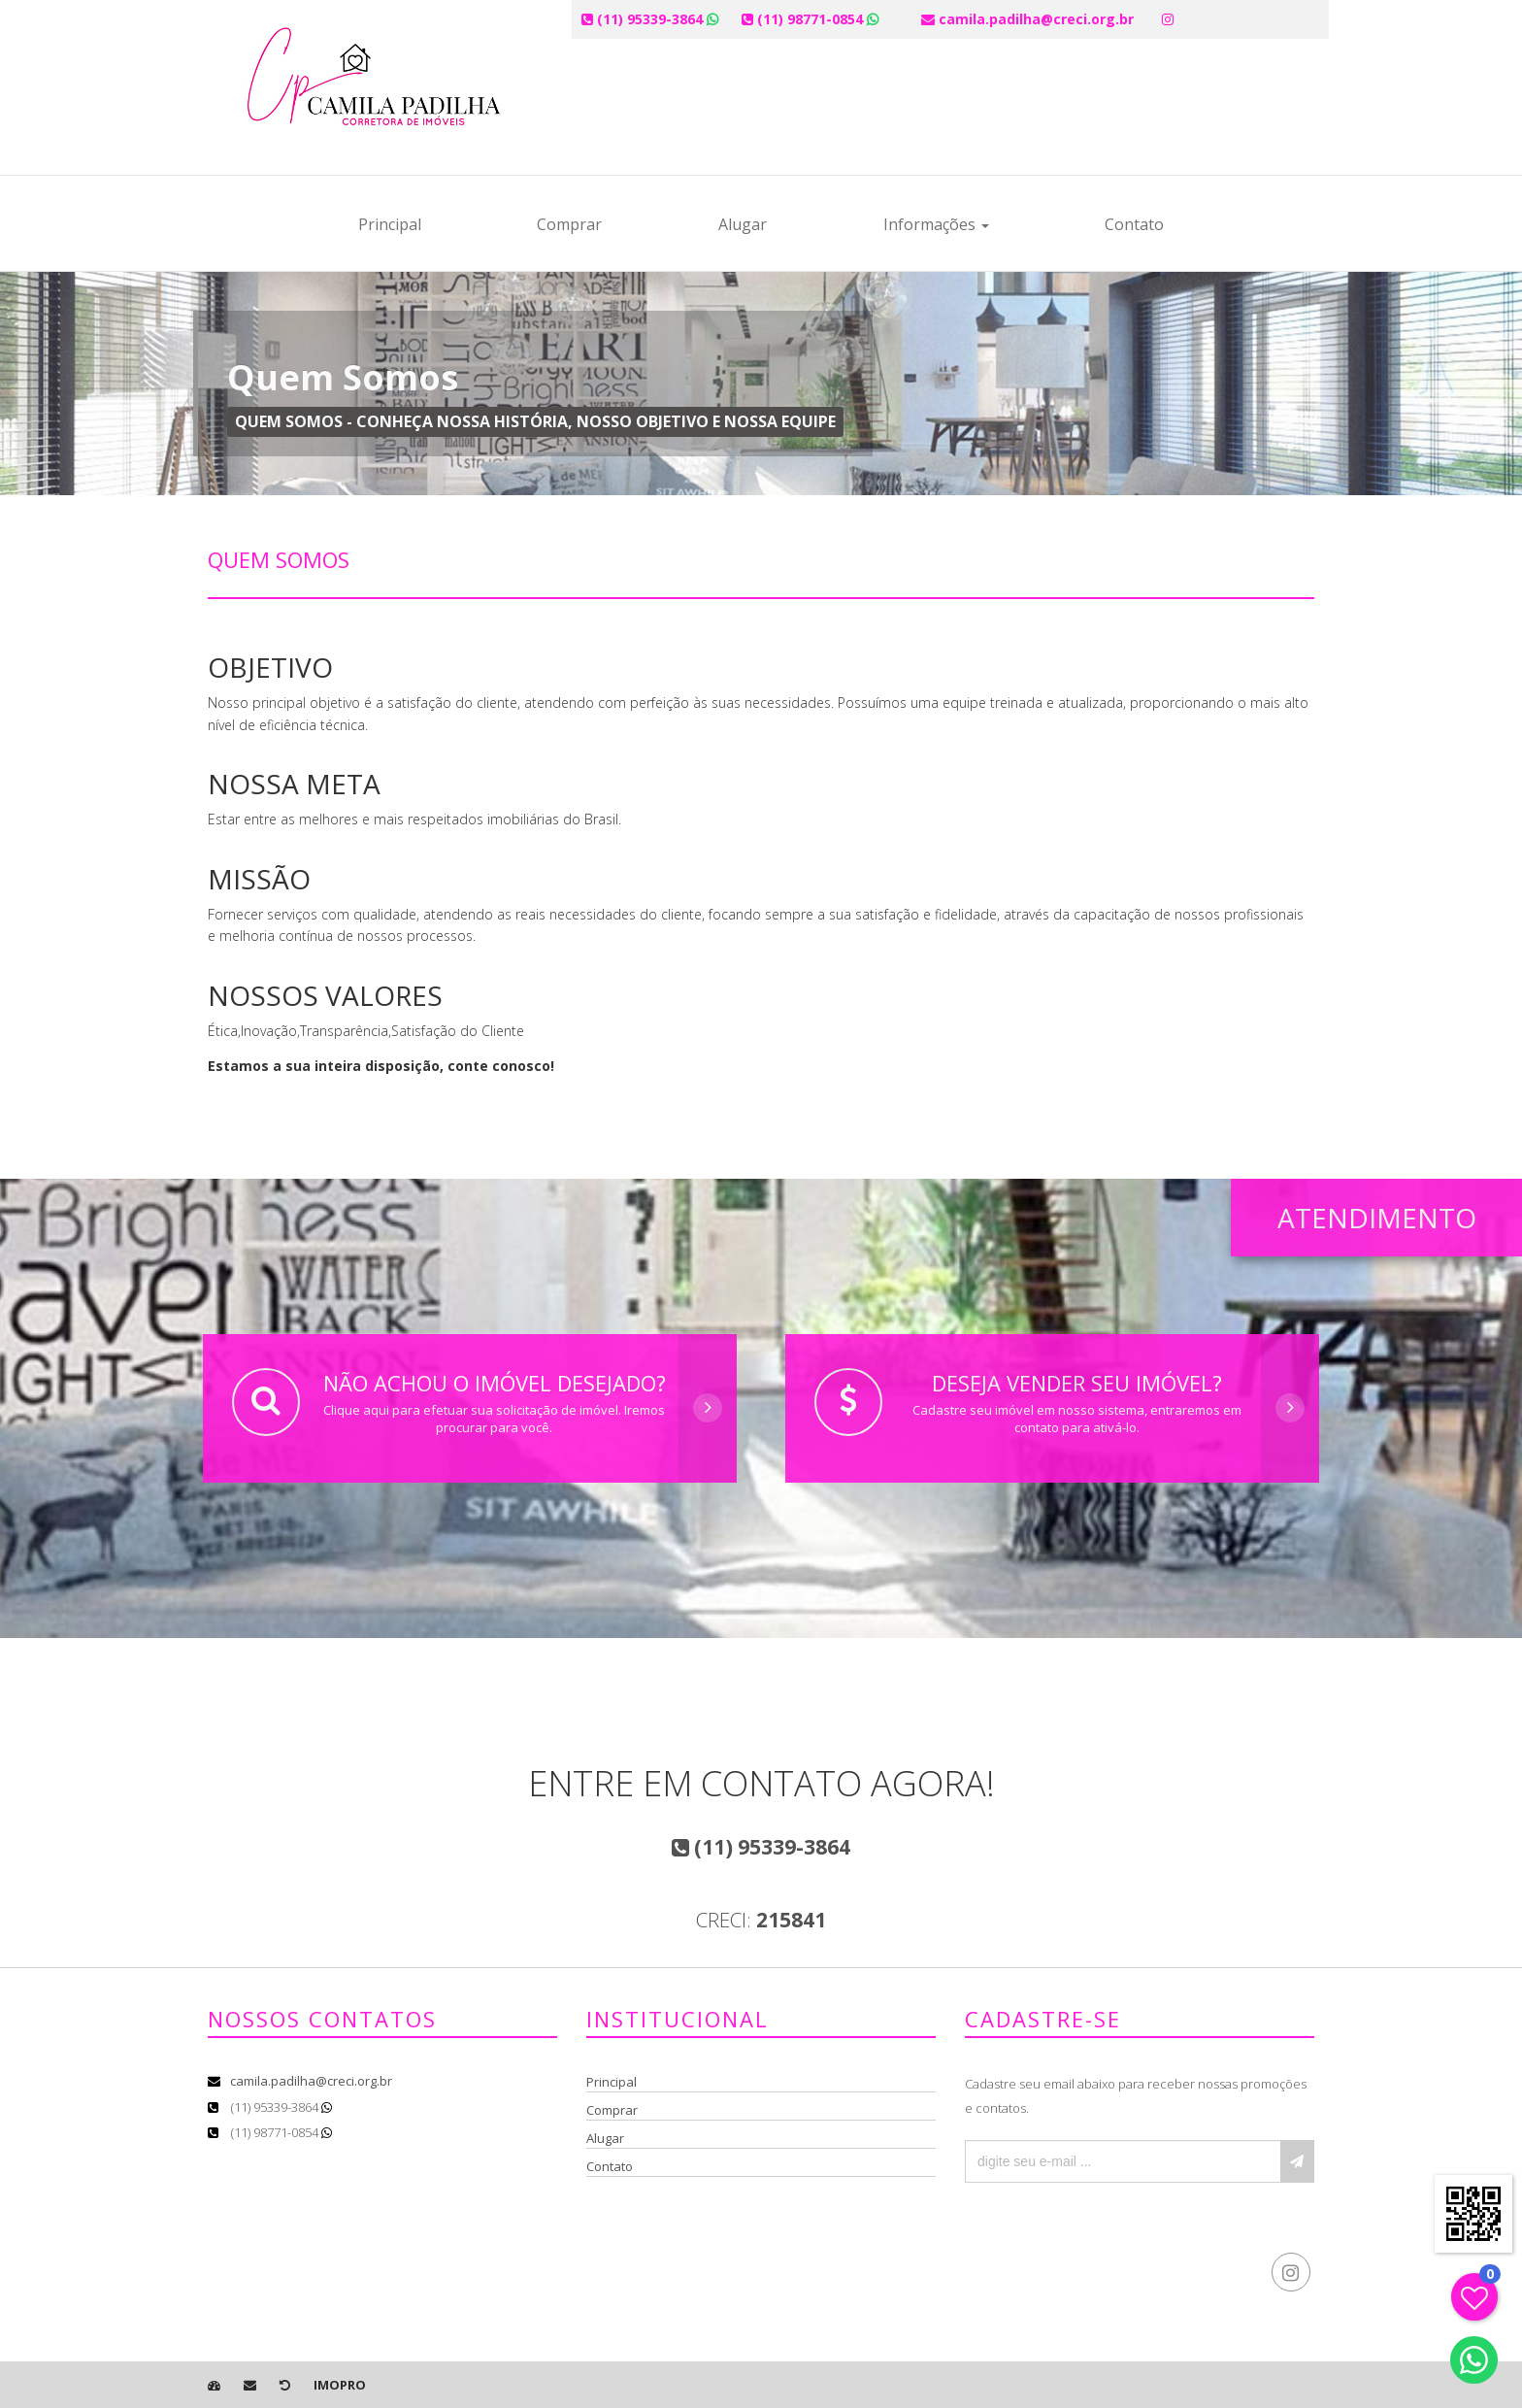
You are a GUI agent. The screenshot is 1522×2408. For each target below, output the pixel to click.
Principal (389, 224)
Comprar (569, 224)
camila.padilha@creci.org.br (311, 2081)
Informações (936, 224)
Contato (1134, 224)
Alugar (742, 224)
